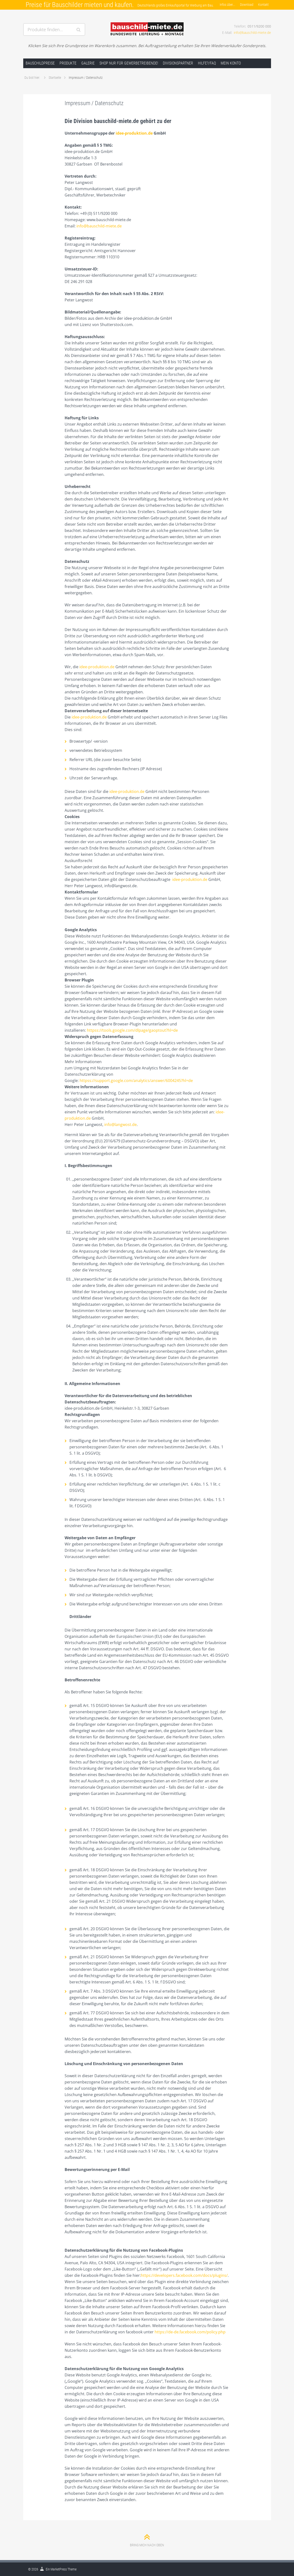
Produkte (68, 63)
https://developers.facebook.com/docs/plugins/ (184, 2275)
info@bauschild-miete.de (252, 32)
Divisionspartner (178, 63)
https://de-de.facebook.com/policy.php (190, 2332)
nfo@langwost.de (121, 1124)
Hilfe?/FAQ (207, 63)
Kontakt (263, 5)
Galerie (88, 63)
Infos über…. (227, 5)
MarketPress (59, 2569)
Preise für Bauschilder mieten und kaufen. (80, 5)
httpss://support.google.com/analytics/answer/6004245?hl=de (136, 1080)
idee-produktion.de (134, 133)
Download (246, 5)
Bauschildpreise (40, 63)
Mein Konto (231, 63)
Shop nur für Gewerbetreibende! (128, 63)
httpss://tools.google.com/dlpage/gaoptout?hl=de (132, 1030)
